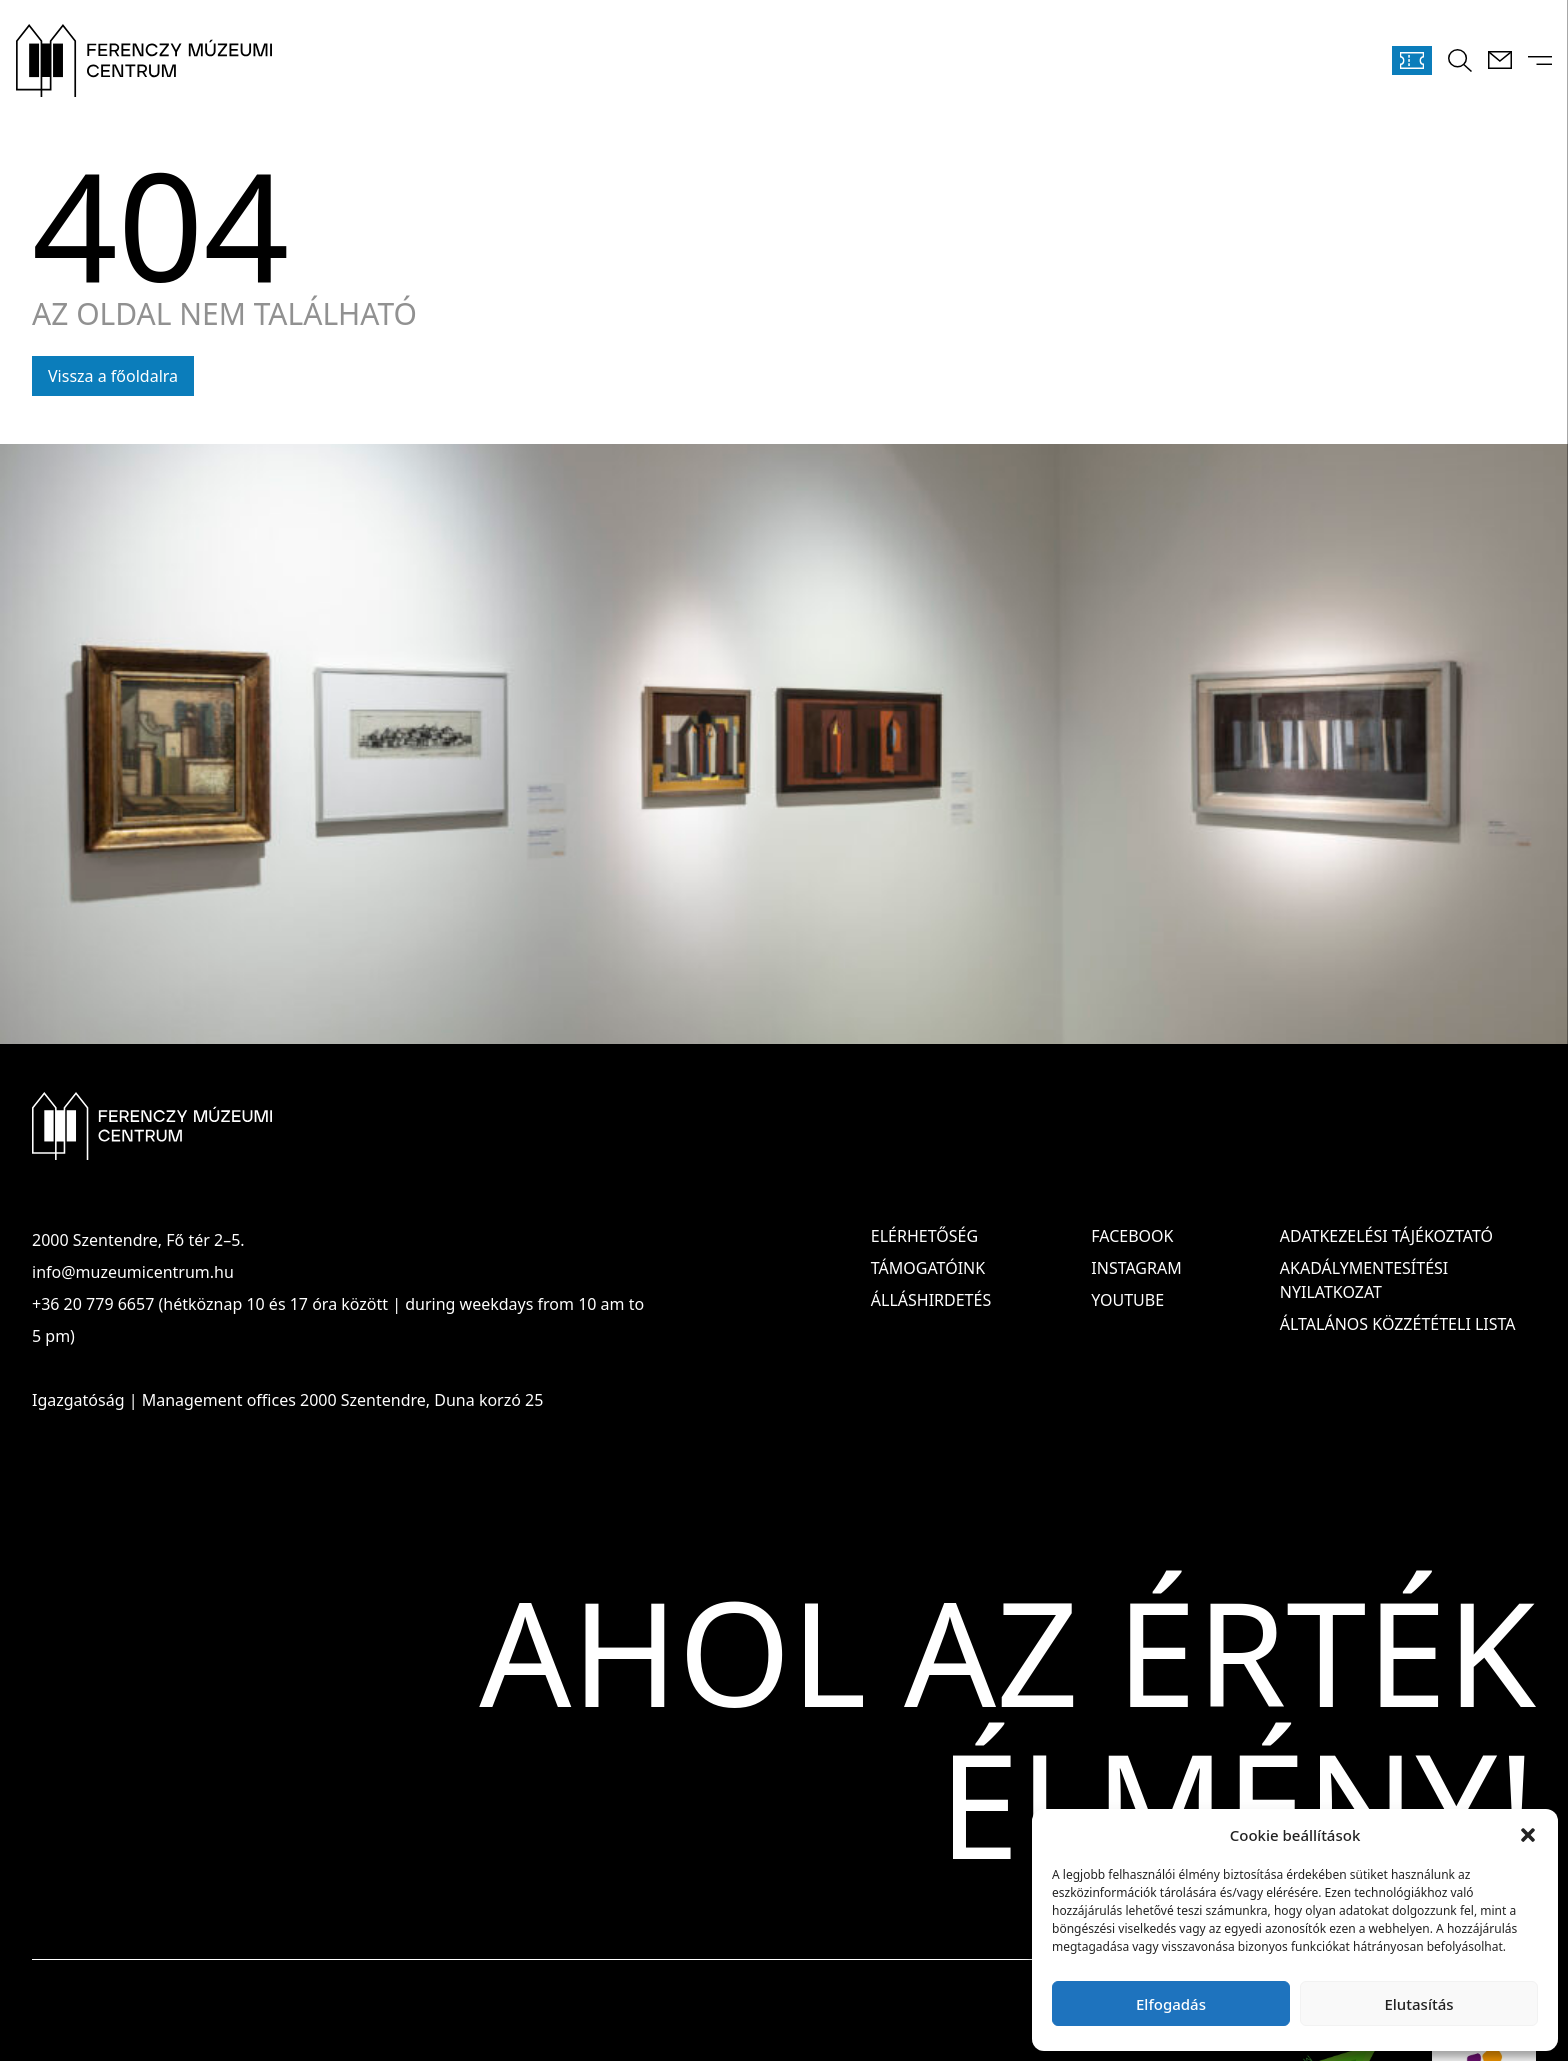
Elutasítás (1418, 2004)
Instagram (1136, 1268)
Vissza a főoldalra (113, 376)
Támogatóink (928, 1268)
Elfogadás (1171, 2004)
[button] (1528, 1835)
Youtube (1127, 1300)
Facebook (1132, 1236)
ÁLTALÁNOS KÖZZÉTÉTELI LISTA (1398, 1324)
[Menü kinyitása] (1540, 60)
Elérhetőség (924, 1236)
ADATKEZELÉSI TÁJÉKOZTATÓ (1386, 1236)
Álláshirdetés (931, 1300)
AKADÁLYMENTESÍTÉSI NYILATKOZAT (1364, 1280)
